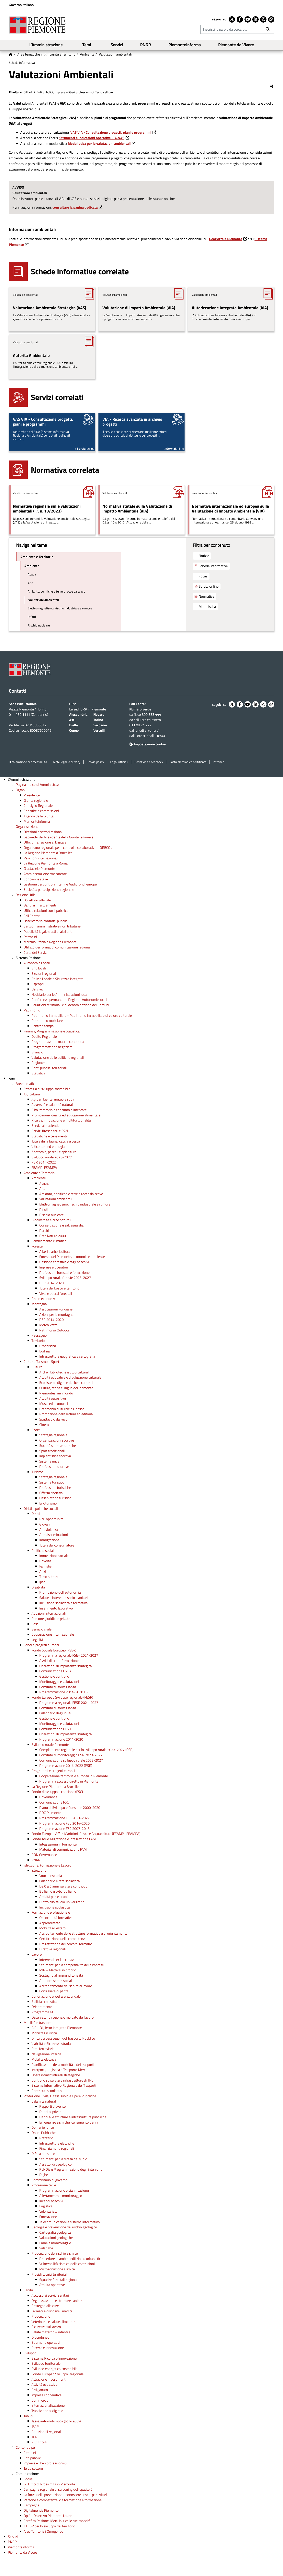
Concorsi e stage (36, 880)
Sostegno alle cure (45, 2321)
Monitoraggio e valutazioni (59, 1690)
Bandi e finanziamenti (40, 906)
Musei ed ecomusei (53, 1410)
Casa (35, 1632)
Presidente (32, 795)
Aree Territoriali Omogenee (43, 2549)
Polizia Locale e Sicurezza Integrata (57, 981)
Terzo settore (49, 1585)
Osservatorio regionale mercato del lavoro (62, 2030)
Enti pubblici (32, 2475)
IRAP (35, 2443)
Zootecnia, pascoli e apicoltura (53, 1155)
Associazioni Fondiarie (56, 1314)
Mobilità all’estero (52, 1939)
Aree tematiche (27, 1087)
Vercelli (99, 730)
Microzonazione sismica (57, 2284)
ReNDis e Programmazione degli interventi (70, 2183)
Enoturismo (48, 1510)
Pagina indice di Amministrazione (40, 785)
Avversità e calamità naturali (52, 1108)
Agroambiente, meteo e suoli (52, 1102)
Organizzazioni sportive (56, 1447)
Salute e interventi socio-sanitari (63, 1606)
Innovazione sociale (54, 1563)
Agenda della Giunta (38, 816)
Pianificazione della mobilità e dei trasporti (62, 2077)
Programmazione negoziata (52, 1049)
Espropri (37, 986)
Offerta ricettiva (51, 1500)
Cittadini (30, 2469)
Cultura (36, 1373)
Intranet (218, 762)
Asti (72, 719)
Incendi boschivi (51, 2215)
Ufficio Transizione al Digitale (45, 843)
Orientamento (41, 2019)
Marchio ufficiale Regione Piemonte (50, 944)
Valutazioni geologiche (56, 2252)
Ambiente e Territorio (36, 556)
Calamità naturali (44, 2114)
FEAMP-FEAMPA (44, 1171)
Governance (48, 1807)
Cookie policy (95, 762)
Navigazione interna (46, 2067)
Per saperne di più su (52, 309)
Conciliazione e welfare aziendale (56, 2008)
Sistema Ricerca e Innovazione (54, 2374)
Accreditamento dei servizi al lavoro (65, 1998)
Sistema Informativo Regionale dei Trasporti (63, 2098)
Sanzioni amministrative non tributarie (52, 928)
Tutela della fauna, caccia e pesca (55, 1145)
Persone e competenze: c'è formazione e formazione (63, 2517)
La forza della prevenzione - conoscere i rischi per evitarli (66, 2512)
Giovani (45, 1532)
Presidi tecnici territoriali (49, 2289)
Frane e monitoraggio (55, 2257)
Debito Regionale (44, 1039)
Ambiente (31, 565)
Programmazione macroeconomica (57, 1044)
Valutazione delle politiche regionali (57, 1060)
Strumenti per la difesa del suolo (63, 2173)
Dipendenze (40, 2353)
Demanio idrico (42, 2141)
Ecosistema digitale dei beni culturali (66, 1388)
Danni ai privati (50, 2125)
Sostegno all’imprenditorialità (61, 1987)
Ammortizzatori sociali (56, 1992)
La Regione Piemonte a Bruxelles (48, 853)
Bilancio (37, 1055)
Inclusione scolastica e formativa (63, 1611)
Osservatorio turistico (55, 1505)
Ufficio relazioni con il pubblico (46, 912)
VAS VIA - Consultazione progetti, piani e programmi (110, 132)
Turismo (37, 1479)
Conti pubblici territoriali (49, 1071)
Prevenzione (40, 2331)
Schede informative (213, 566)
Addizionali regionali (46, 2448)
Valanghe (46, 2263)
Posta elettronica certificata (188, 762)
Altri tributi (39, 2459)
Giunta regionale (36, 800)
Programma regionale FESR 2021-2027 (68, 1712)
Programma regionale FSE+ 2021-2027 (68, 1664)
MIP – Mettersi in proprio (57, 1982)
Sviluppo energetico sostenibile (54, 2384)
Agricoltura (32, 1097)
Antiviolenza (48, 1537)
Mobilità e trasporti (37, 2035)
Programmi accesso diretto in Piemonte (68, 1791)
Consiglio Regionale (38, 806)
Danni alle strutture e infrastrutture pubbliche (72, 2130)
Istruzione (38, 1881)
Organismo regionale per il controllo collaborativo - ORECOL (68, 848)
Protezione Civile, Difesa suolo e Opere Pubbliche (60, 2109)
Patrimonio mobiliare (47, 1023)
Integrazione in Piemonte (58, 1855)
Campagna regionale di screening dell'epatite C (58, 2506)
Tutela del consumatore (56, 1553)
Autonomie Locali (37, 965)
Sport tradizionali (52, 1457)
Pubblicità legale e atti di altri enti (48, 933)
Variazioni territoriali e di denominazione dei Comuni (70, 1007)
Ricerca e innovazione (47, 2363)
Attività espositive (52, 1404)
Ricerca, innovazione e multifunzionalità (61, 1124)
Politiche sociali (42, 1558)
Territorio (38, 1346)
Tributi (28, 2432)
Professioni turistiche (55, 1494)
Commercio (40, 2416)
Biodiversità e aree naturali (51, 1224)
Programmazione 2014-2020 (61, 1749)
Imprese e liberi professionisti (45, 2480)
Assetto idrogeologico (55, 2178)
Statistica (38, 1076)
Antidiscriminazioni (53, 1542)
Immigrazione (49, 1547)
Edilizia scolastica (44, 2014)
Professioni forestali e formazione (64, 1277)
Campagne (31, 2522)
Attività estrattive (44, 2400)
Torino (98, 719)
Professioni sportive (54, 1473)
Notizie (204, 556)
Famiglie (45, 1574)
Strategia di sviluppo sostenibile (47, 1092)
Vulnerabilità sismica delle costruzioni (67, 2278)
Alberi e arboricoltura (54, 1256)
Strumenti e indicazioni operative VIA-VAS (91, 137)
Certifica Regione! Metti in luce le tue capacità (57, 2538)
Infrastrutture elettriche (56, 2157)
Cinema (45, 1431)
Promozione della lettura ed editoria (66, 1420)
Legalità (37, 1648)
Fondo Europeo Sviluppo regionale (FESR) (62, 1706)
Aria (30, 583)
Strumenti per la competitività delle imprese (71, 1977)
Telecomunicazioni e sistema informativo (69, 2236)
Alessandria (78, 714)
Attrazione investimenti (48, 2395)
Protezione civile (43, 2199)
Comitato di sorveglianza (57, 1696)
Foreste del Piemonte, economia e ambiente (72, 1261)
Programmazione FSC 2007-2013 (64, 1839)
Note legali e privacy (66, 762)
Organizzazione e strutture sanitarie (57, 2316)
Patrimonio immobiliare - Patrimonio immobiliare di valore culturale (81, 1018)
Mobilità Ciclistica (44, 2045)
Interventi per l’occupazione (59, 1971)
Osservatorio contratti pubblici (46, 922)
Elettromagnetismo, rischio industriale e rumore (60, 608)
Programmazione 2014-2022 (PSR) (65, 1775)
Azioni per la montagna (56, 1320)
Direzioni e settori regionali (43, 832)
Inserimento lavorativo (56, 1616)
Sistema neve (49, 1468)
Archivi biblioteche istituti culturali (64, 1378)
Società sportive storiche (57, 1452)
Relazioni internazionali (41, 859)
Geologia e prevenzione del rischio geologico (64, 2241)
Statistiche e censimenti (49, 1140)
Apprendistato (49, 1934)
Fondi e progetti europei (41, 1653)
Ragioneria (39, 1065)
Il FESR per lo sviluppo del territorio (49, 2543)
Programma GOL (43, 2024)
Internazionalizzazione (48, 2422)
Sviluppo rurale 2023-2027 (51, 1161)
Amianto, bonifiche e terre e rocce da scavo (56, 591)
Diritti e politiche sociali (41, 1516)
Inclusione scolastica (54, 1918)
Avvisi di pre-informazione (59, 1669)
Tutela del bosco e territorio (59, 1293)
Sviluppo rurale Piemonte (50, 1754)
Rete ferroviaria (42, 2061)
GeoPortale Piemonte (225, 239)
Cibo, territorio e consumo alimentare (59, 1113)
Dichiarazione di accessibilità (28, 762)
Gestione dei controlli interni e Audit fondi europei (60, 885)
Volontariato (48, 2226)
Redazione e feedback (148, 762)
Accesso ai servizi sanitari (50, 2310)
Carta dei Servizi (35, 954)
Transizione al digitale (47, 2427)
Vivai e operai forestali (55, 1298)
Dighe (43, 2188)
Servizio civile (41, 1637)
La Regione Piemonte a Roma (46, 864)
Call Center (32, 917)
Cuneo (74, 730)
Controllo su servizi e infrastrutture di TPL (62, 2093)
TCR (34, 2453)
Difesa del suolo (43, 2167)
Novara (98, 714)
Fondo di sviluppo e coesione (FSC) (57, 1802)
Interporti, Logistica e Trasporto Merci (58, 2082)
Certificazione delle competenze (62, 1950)
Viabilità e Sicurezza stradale (52, 2056)
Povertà (45, 1569)
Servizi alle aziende (45, 1129)
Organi (21, 790)
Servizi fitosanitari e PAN (49, 1134)
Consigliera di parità (53, 2003)
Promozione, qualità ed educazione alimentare (65, 1118)
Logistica (45, 2220)
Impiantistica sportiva (55, 1463)
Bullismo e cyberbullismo (57, 1902)
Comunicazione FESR (55, 1738)
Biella (73, 725)
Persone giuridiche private (50, 1627)
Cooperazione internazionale (52, 1643)
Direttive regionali (52, 1961)
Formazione (48, 2231)
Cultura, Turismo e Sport (41, 1367)
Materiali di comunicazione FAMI (63, 1860)
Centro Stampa (42, 1028)
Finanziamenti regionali (56, 2162)
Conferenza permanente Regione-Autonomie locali (69, 1002)
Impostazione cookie (147, 744)
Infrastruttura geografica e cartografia (67, 1362)
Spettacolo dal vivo (53, 1426)
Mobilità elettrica (43, 2072)
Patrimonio (32, 1012)
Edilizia (44, 1357)
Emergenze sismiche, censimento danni (68, 2135)
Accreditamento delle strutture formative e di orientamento (83, 1945)
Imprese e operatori (53, 1272)
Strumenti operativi (45, 2358)
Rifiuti (32, 617)
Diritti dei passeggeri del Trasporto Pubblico (63, 2051)
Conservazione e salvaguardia (61, 1230)
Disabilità (38, 1595)
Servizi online (209, 586)
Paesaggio (39, 1341)
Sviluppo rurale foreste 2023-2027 (65, 1283)
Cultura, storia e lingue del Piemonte (66, 1394)
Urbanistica (47, 1351)
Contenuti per (26, 2464)
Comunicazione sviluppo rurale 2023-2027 (71, 1770)
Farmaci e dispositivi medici (51, 2326)
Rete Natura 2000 (52, 1240)
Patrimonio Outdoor (54, 1336)
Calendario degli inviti (55, 1722)
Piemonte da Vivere (236, 44)
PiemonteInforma (184, 44)
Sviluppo (30, 2369)
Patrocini (30, 938)
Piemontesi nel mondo (56, 1399)
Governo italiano (21, 5)
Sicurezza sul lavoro (46, 2342)
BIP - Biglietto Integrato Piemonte (56, 2040)
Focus (203, 576)
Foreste (37, 1251)
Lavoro (36, 1966)
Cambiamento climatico (48, 1245)
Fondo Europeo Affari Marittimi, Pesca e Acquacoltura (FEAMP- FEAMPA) (85, 1844)
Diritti (35, 1521)
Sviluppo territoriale (46, 2379)
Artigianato (39, 2406)
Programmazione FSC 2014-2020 (64, 1833)
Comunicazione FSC (54, 1812)
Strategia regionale (53, 1441)
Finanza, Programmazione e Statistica (52, 1034)
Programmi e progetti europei (53, 1781)
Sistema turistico (51, 1489)
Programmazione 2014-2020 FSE (64, 1701)
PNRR (145, 44)
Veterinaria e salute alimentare (53, 2337)
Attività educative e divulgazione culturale (70, 1383)
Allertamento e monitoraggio (60, 2210)
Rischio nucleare (39, 625)
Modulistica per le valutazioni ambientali (99, 143)
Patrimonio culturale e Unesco (61, 1415)
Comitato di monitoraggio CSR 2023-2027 (70, 1765)
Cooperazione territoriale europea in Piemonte (73, 1786)
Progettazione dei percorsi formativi (66, 1955)
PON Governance (44, 1865)
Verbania (100, 725)
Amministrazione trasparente (45, 875)
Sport (35, 1436)
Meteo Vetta (48, 1330)
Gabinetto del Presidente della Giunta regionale (58, 838)
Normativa (206, 596)
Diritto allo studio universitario (62, 1913)
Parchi (44, 1235)
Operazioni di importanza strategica (65, 1675)
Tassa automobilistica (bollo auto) (56, 2437)
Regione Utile (26, 896)
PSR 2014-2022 (43, 1166)
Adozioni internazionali (48, 1622)
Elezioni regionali (44, 975)
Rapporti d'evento (52, 2120)
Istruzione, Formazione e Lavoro (47, 1876)
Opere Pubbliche (43, 2146)
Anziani (44, 1579)
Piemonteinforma (37, 822)
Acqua (32, 574)
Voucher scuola (50, 1886)
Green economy (43, 1304)
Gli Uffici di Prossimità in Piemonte (49, 2501)
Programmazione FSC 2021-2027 (64, 1828)
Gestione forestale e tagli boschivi (64, 1267)
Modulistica (207, 607)
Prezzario (46, 2151)
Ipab (42, 1590)
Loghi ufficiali (119, 762)
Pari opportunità (51, 1526)
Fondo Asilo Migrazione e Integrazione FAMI (63, 1849)
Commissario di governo (49, 2194)
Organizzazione (27, 827)
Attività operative (52, 2300)
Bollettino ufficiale (37, 901)
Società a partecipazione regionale (49, 891)
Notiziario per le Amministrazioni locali (59, 996)
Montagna (39, 1309)
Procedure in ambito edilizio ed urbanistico (71, 2273)
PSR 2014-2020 (51, 1288)
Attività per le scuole (54, 1908)
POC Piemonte (50, 1823)
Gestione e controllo (54, 1685)
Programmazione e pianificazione (64, 2204)
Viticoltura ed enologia (48, 1150)
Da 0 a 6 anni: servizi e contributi (63, 1897)
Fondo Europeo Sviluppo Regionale (57, 2390)
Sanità (28, 2305)
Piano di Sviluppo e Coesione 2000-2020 (69, 1818)
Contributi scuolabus (46, 2104)
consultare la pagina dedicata (75, 207)
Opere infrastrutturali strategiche (55, 2088)
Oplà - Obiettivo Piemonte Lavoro (49, 2533)
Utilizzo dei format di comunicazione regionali (57, 949)
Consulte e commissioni (41, 811)
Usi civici (37, 991)
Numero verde (140, 709)
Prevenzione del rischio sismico (54, 2268)
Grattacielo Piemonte (39, 869)
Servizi (117, 44)
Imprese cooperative (46, 2411)
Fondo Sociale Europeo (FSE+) (53, 1659)
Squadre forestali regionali (58, 2294)
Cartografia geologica (55, 2247)
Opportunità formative (56, 1929)
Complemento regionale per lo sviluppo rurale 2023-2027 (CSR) (86, 1759)
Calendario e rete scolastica (59, 1892)
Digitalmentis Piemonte (41, 2527)
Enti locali (38, 970)
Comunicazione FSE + (55, 1680)
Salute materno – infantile (50, 2347)
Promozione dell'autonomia (60, 1600)
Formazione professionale (50, 1924)
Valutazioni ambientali (43, 599)
